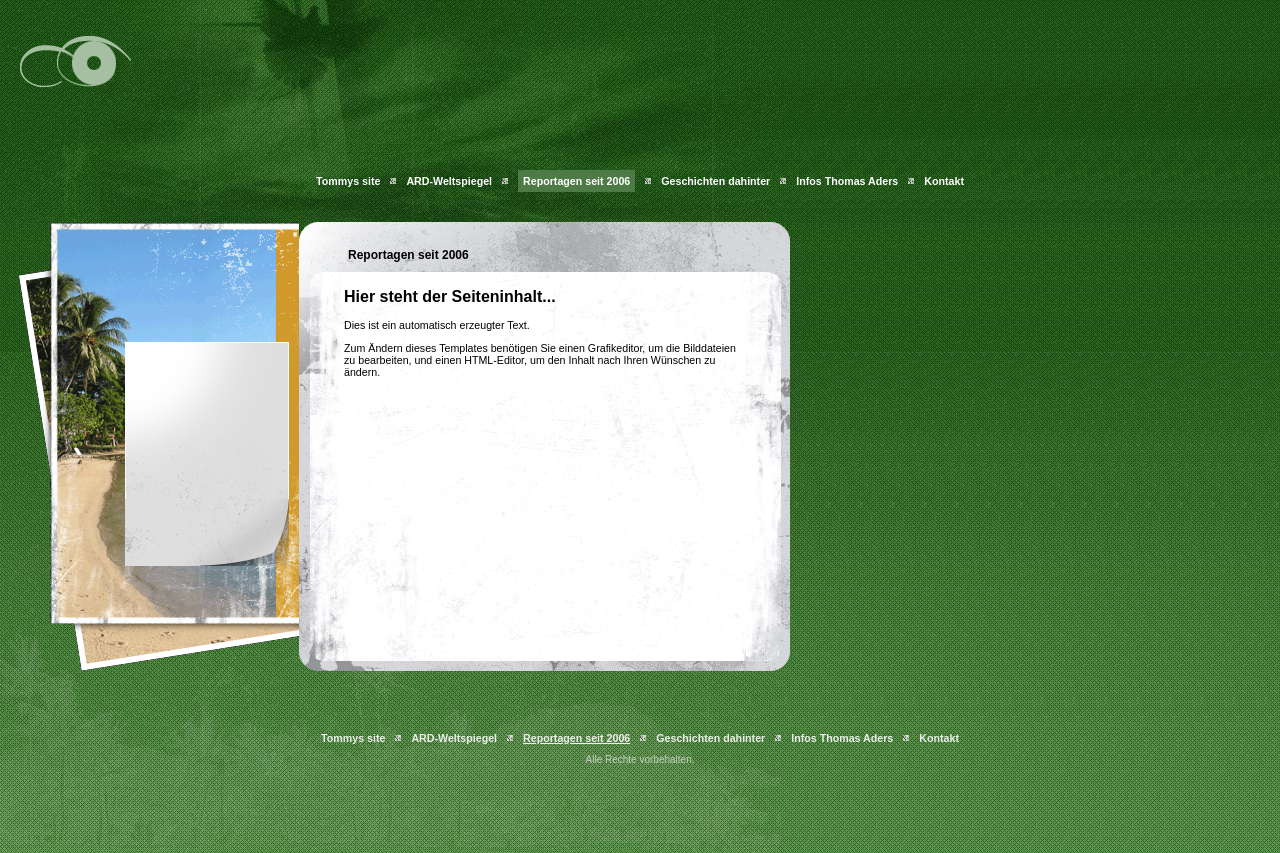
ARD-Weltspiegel (449, 181)
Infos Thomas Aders (847, 181)
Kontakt (944, 181)
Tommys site (348, 181)
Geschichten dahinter (715, 181)
